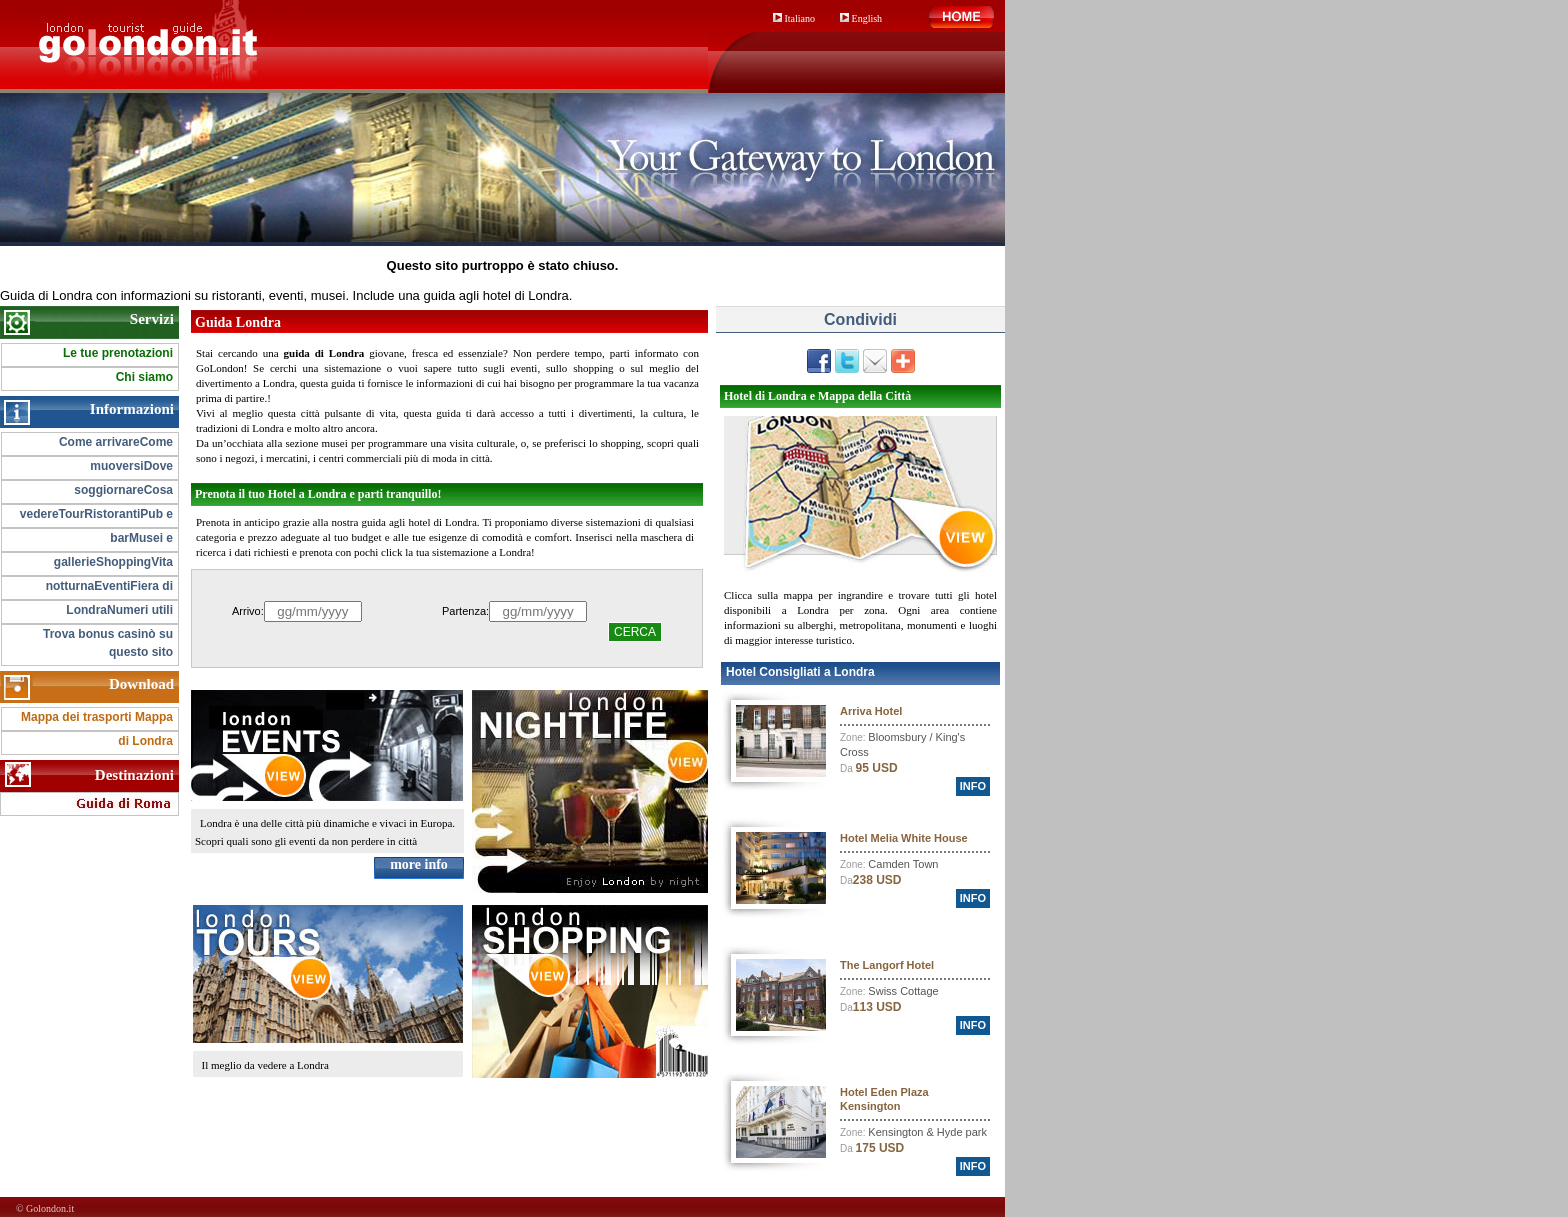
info (973, 786)
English (861, 18)
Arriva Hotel (871, 711)
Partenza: (465, 611)
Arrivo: (248, 611)
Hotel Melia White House (904, 838)
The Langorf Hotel (887, 965)
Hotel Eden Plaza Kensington (884, 1099)
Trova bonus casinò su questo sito (108, 643)
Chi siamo (144, 377)
